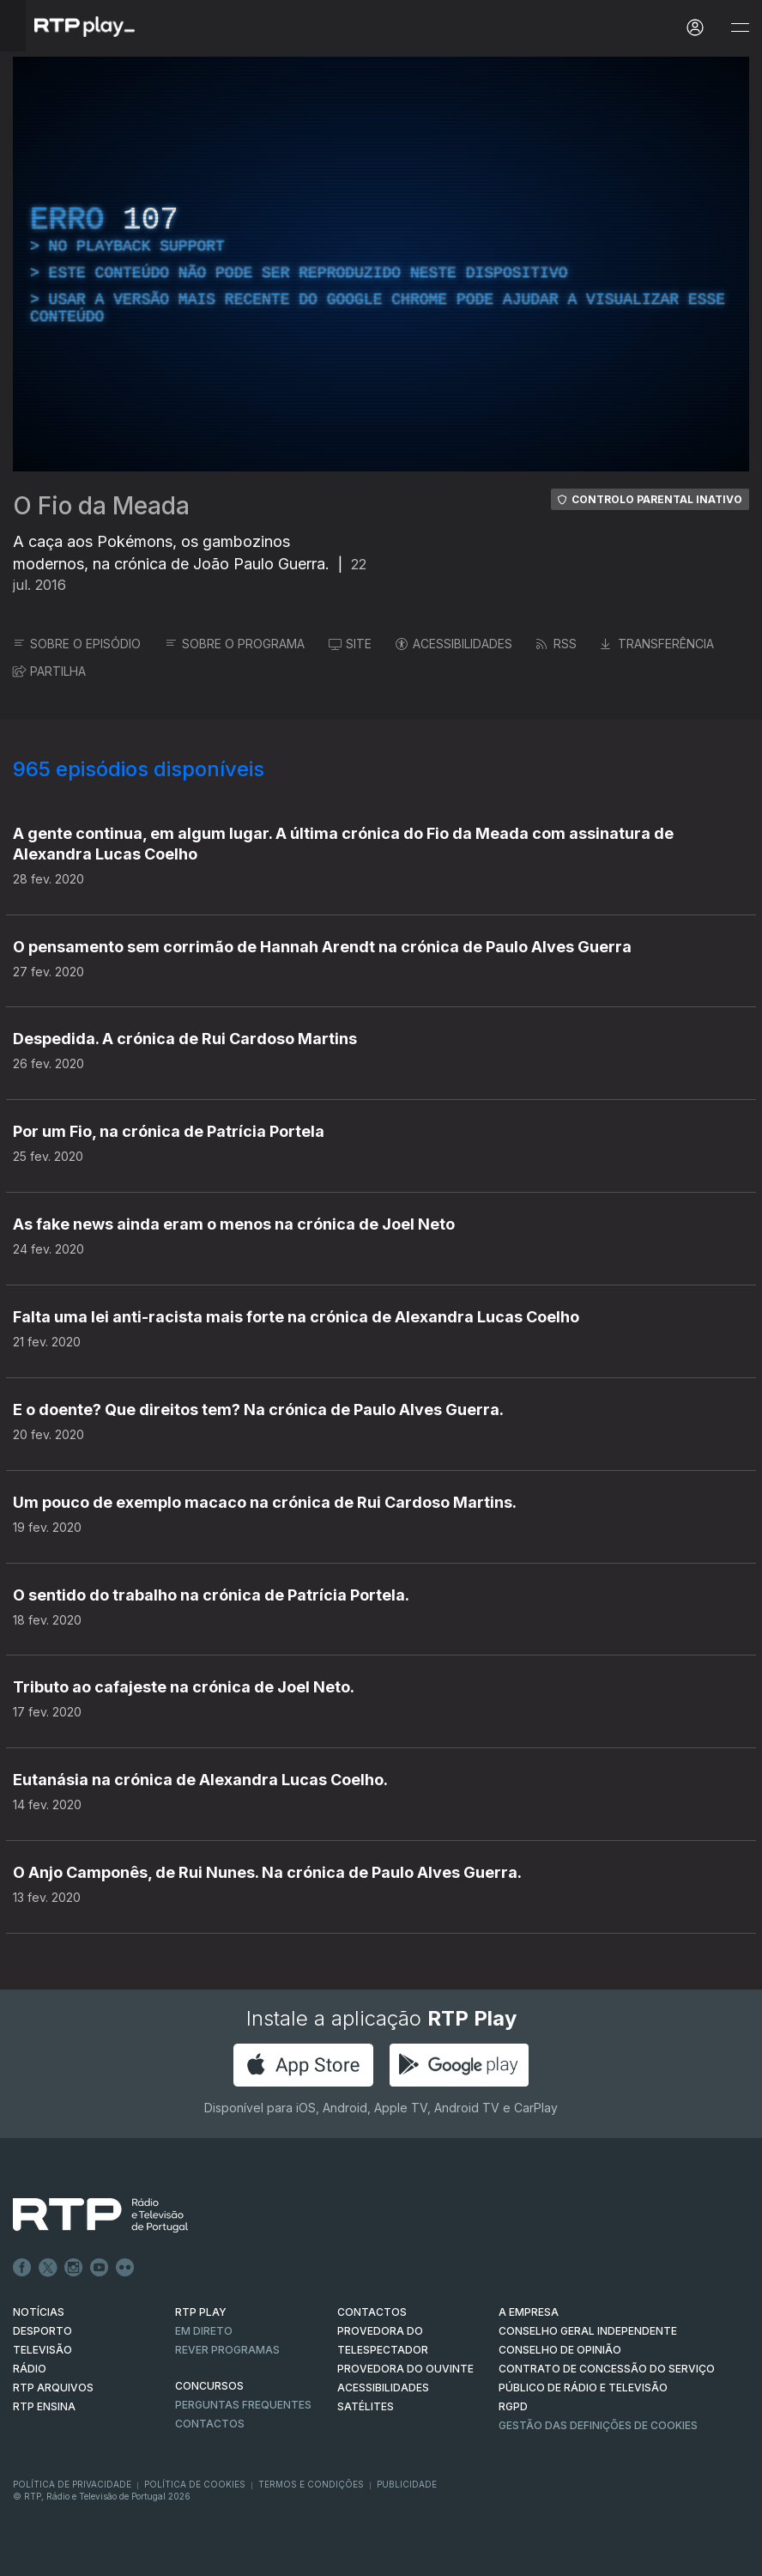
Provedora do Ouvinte (405, 2368)
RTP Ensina (44, 2406)
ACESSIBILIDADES (454, 643)
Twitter (48, 2267)
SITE (350, 643)
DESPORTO (42, 2330)
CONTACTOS (372, 2312)
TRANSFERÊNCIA (657, 643)
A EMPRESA (529, 2312)
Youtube (99, 2267)
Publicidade (407, 2484)
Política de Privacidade (72, 2484)
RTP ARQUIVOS (53, 2387)
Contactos (210, 2423)
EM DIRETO (204, 2330)
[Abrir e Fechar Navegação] (739, 28)
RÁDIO (29, 2368)
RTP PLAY (201, 2312)
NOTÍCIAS (38, 2312)
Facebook (22, 2267)
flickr (125, 2267)
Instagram (73, 2267)
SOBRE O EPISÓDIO (77, 643)
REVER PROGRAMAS (227, 2349)
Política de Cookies (194, 2484)
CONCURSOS (209, 2385)
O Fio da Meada (101, 505)
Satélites (365, 2406)
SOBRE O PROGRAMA (235, 643)
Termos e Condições (311, 2484)
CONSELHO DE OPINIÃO (560, 2349)
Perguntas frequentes (243, 2404)
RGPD (513, 2406)
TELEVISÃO (42, 2349)
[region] (381, 264)
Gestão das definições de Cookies (598, 2425)
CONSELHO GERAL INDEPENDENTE (588, 2330)
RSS (556, 643)
